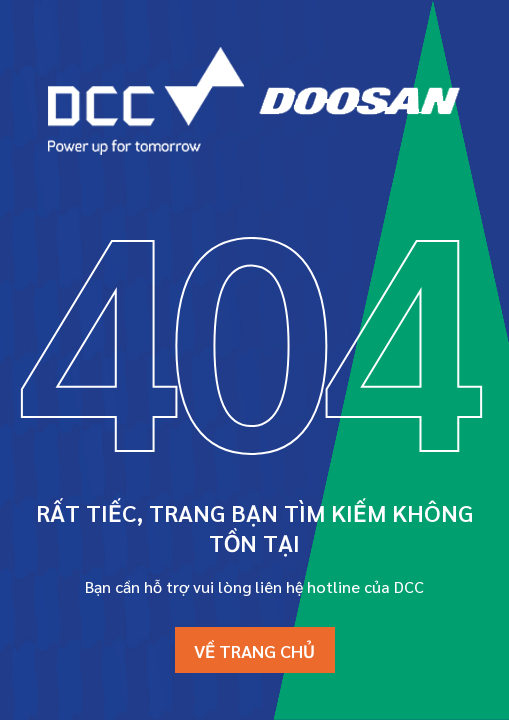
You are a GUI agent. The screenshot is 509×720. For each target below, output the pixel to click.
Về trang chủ (254, 650)
